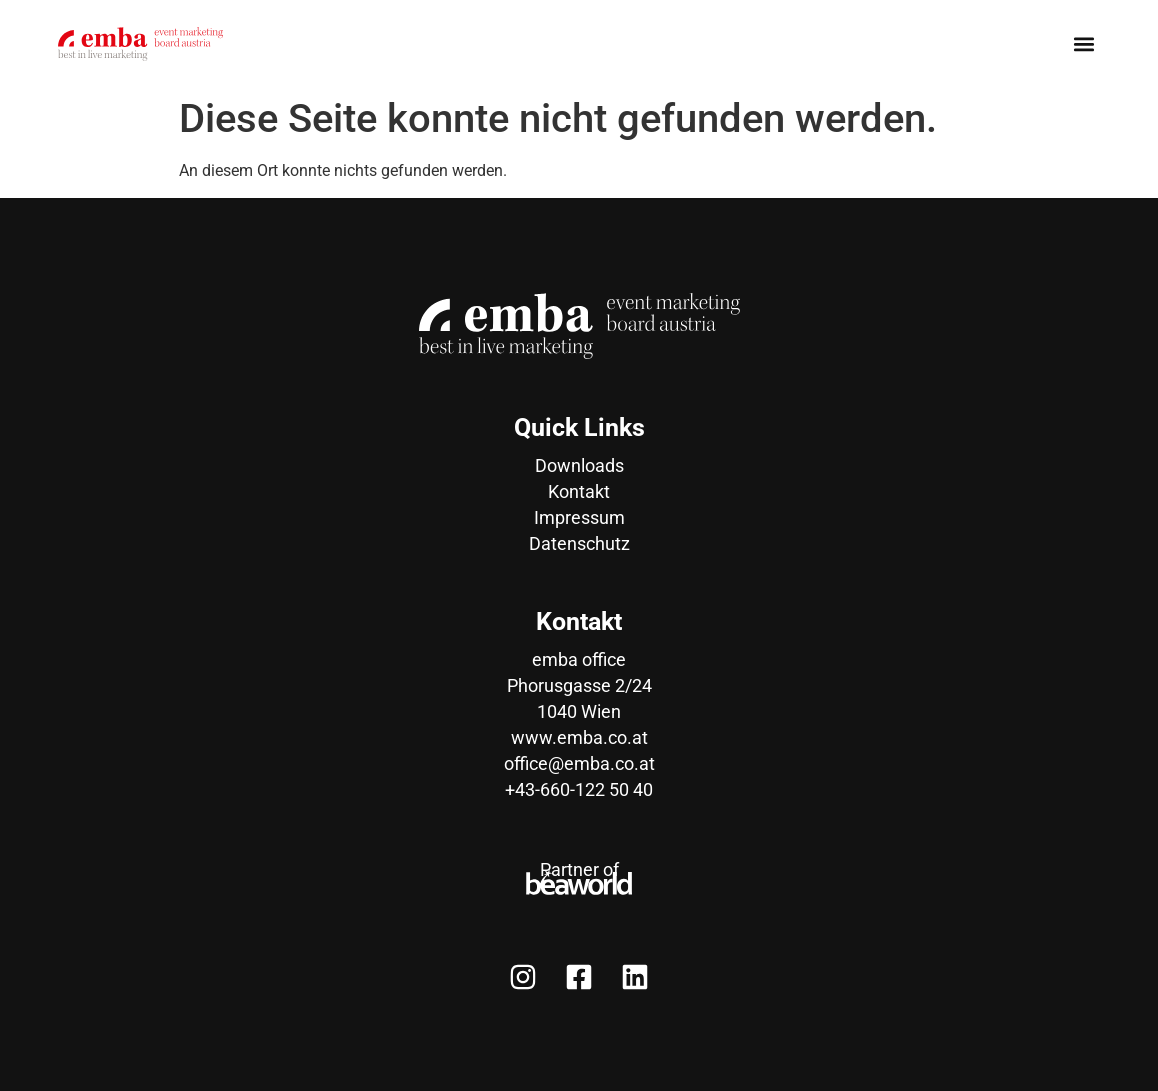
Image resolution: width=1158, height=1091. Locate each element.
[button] (1083, 43)
